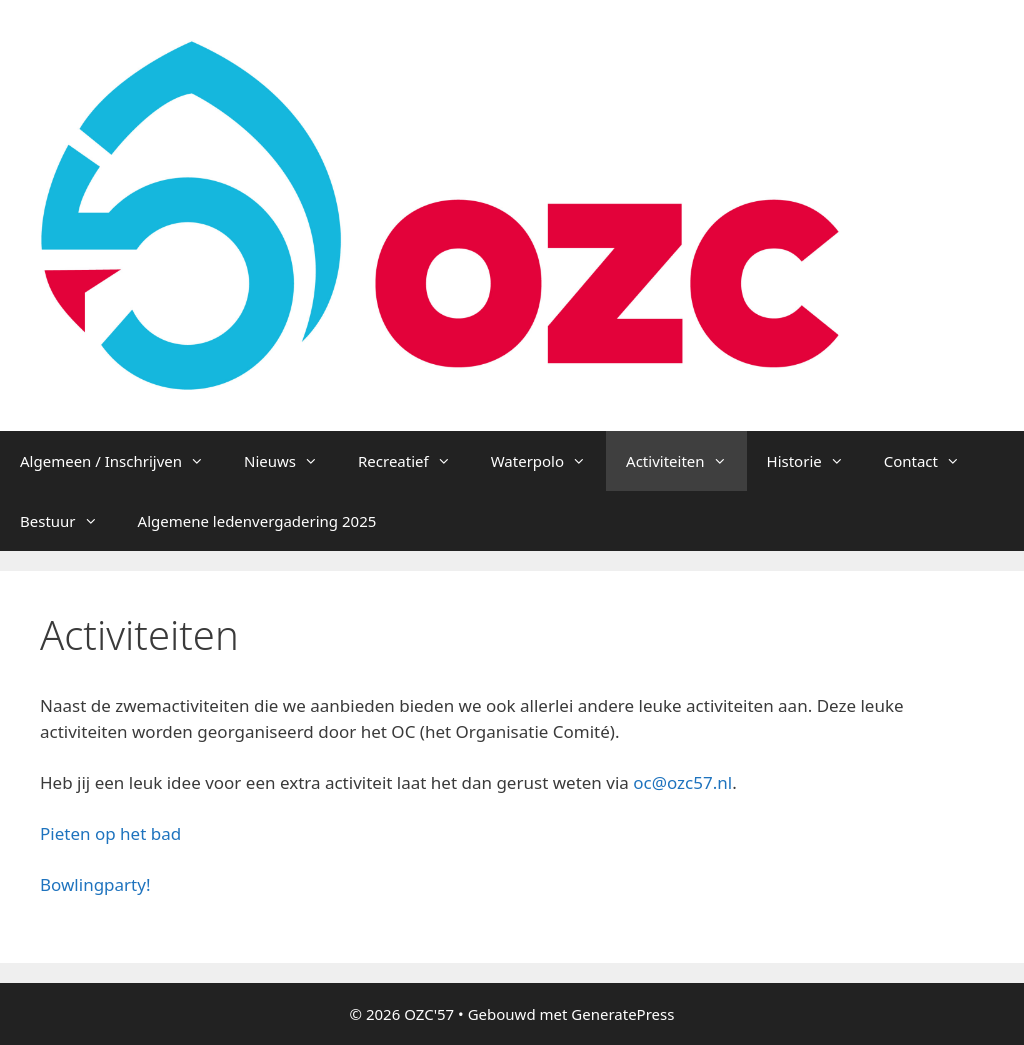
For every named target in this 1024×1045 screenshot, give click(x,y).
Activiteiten (686, 461)
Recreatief (414, 461)
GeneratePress (622, 1014)
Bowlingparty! (95, 884)
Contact (932, 461)
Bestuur (69, 521)
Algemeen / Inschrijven (122, 461)
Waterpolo (548, 461)
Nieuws (291, 461)
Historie (815, 461)
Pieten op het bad (110, 833)
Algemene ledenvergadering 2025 (257, 521)
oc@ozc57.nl (682, 782)
